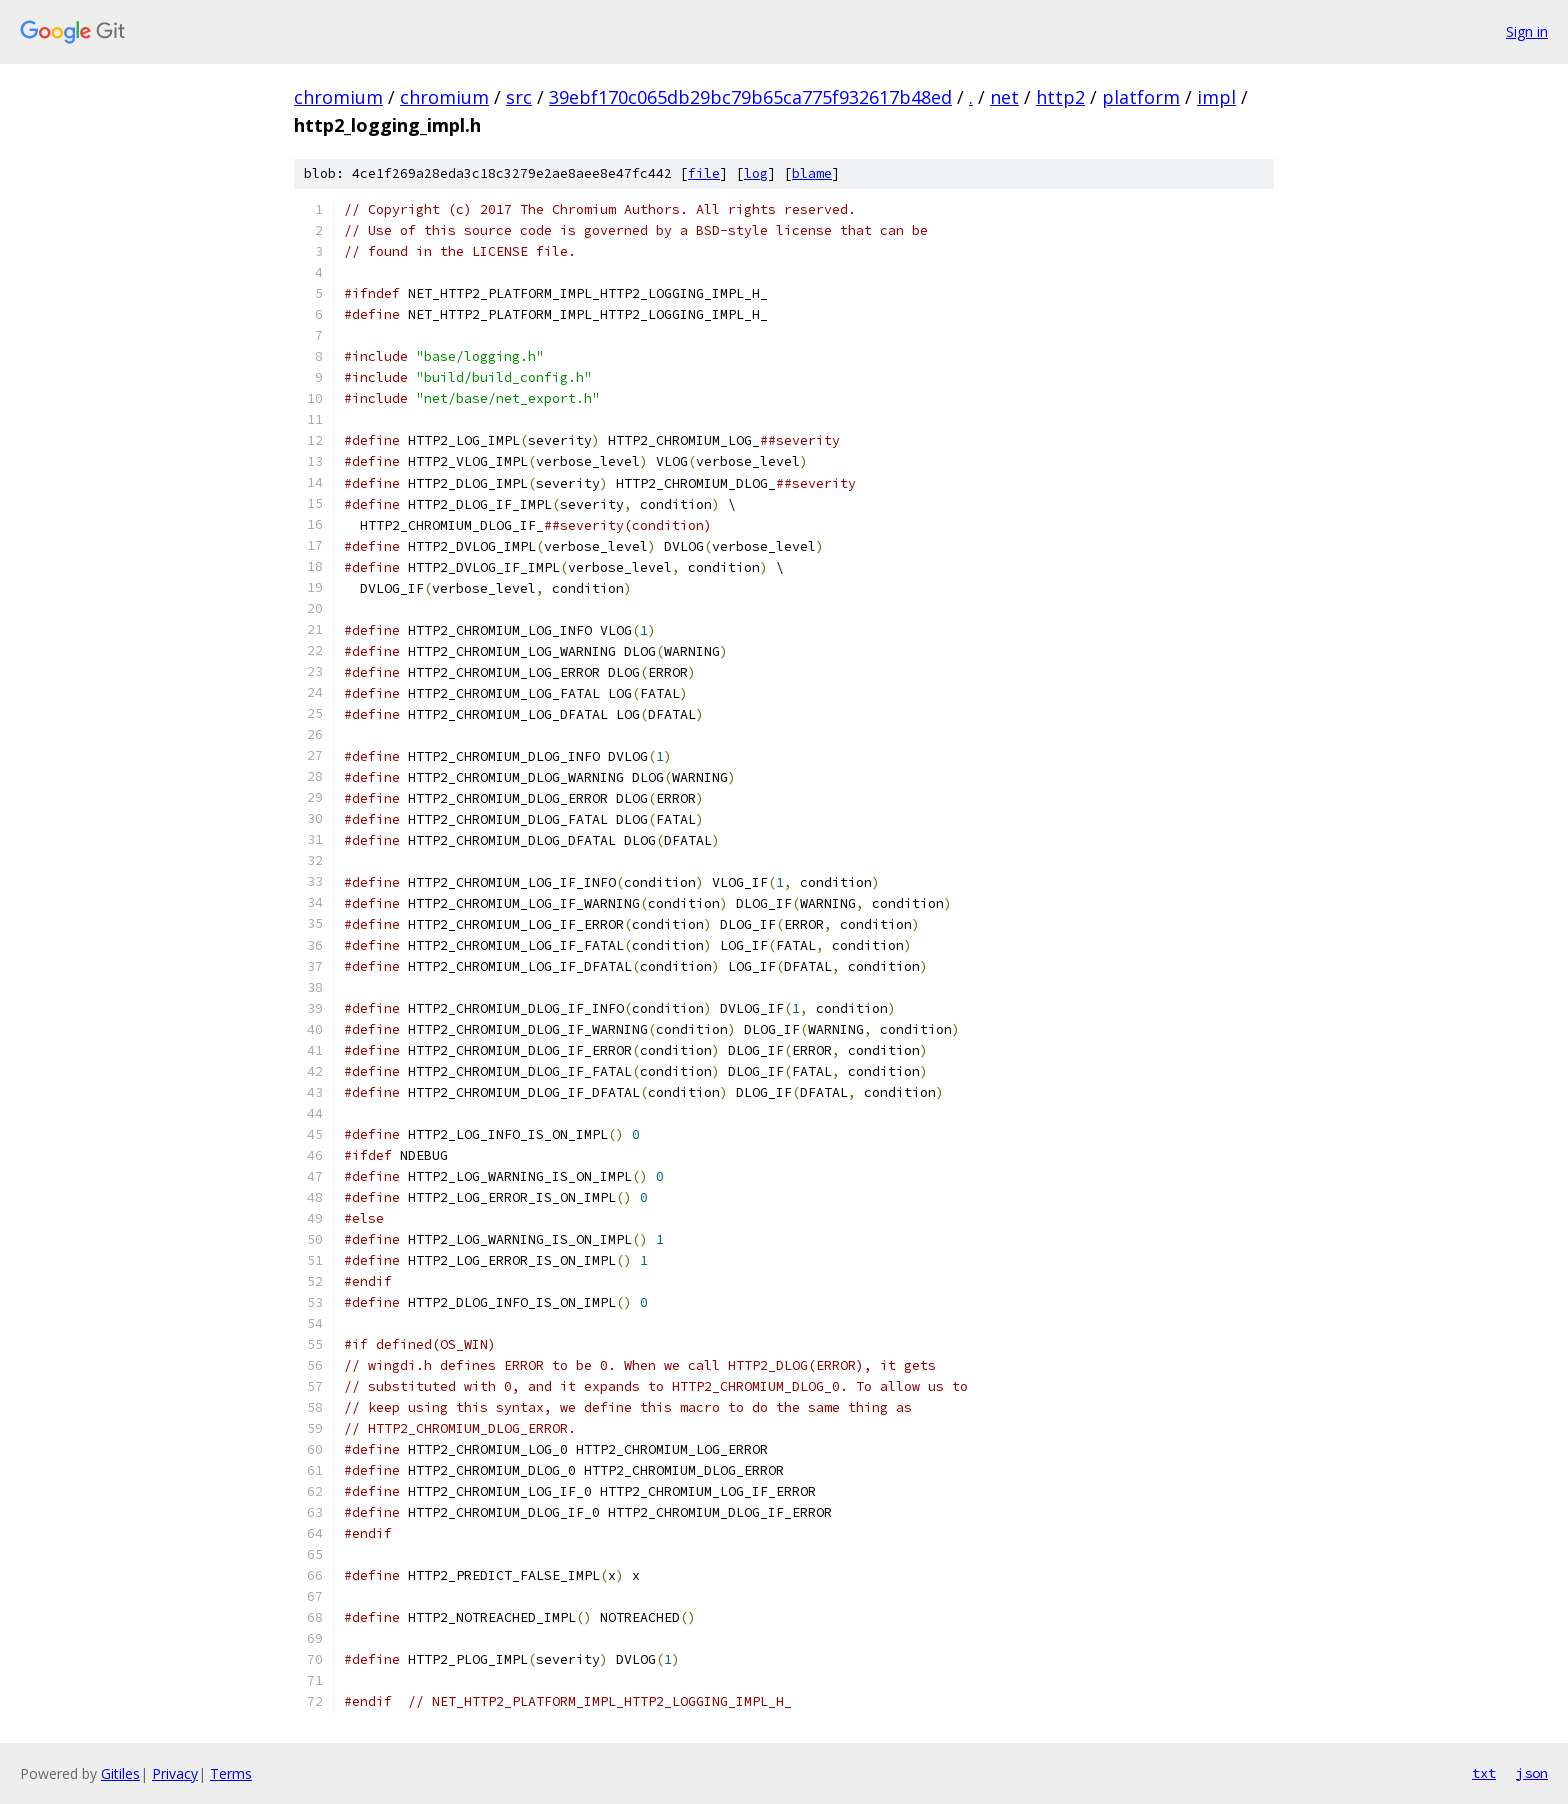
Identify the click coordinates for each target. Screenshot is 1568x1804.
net (1004, 97)
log (756, 173)
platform (1141, 97)
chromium (338, 97)
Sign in (1527, 31)
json (1532, 1773)
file (704, 173)
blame (812, 173)
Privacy (175, 1773)
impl (1216, 97)
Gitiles (120, 1773)
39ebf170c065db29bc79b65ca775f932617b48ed (750, 97)
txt (1484, 1773)
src (519, 97)
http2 (1060, 97)
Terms (231, 1773)
